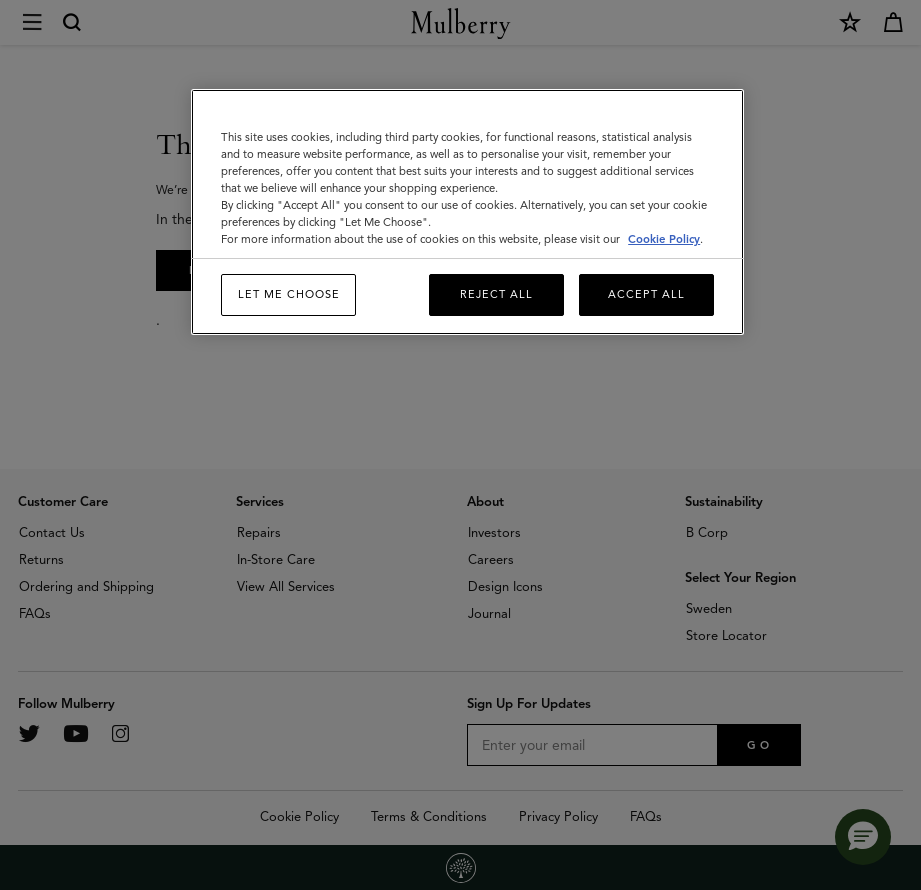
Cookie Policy (664, 239)
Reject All (496, 294)
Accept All (646, 294)
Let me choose (289, 294)
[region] (467, 212)
